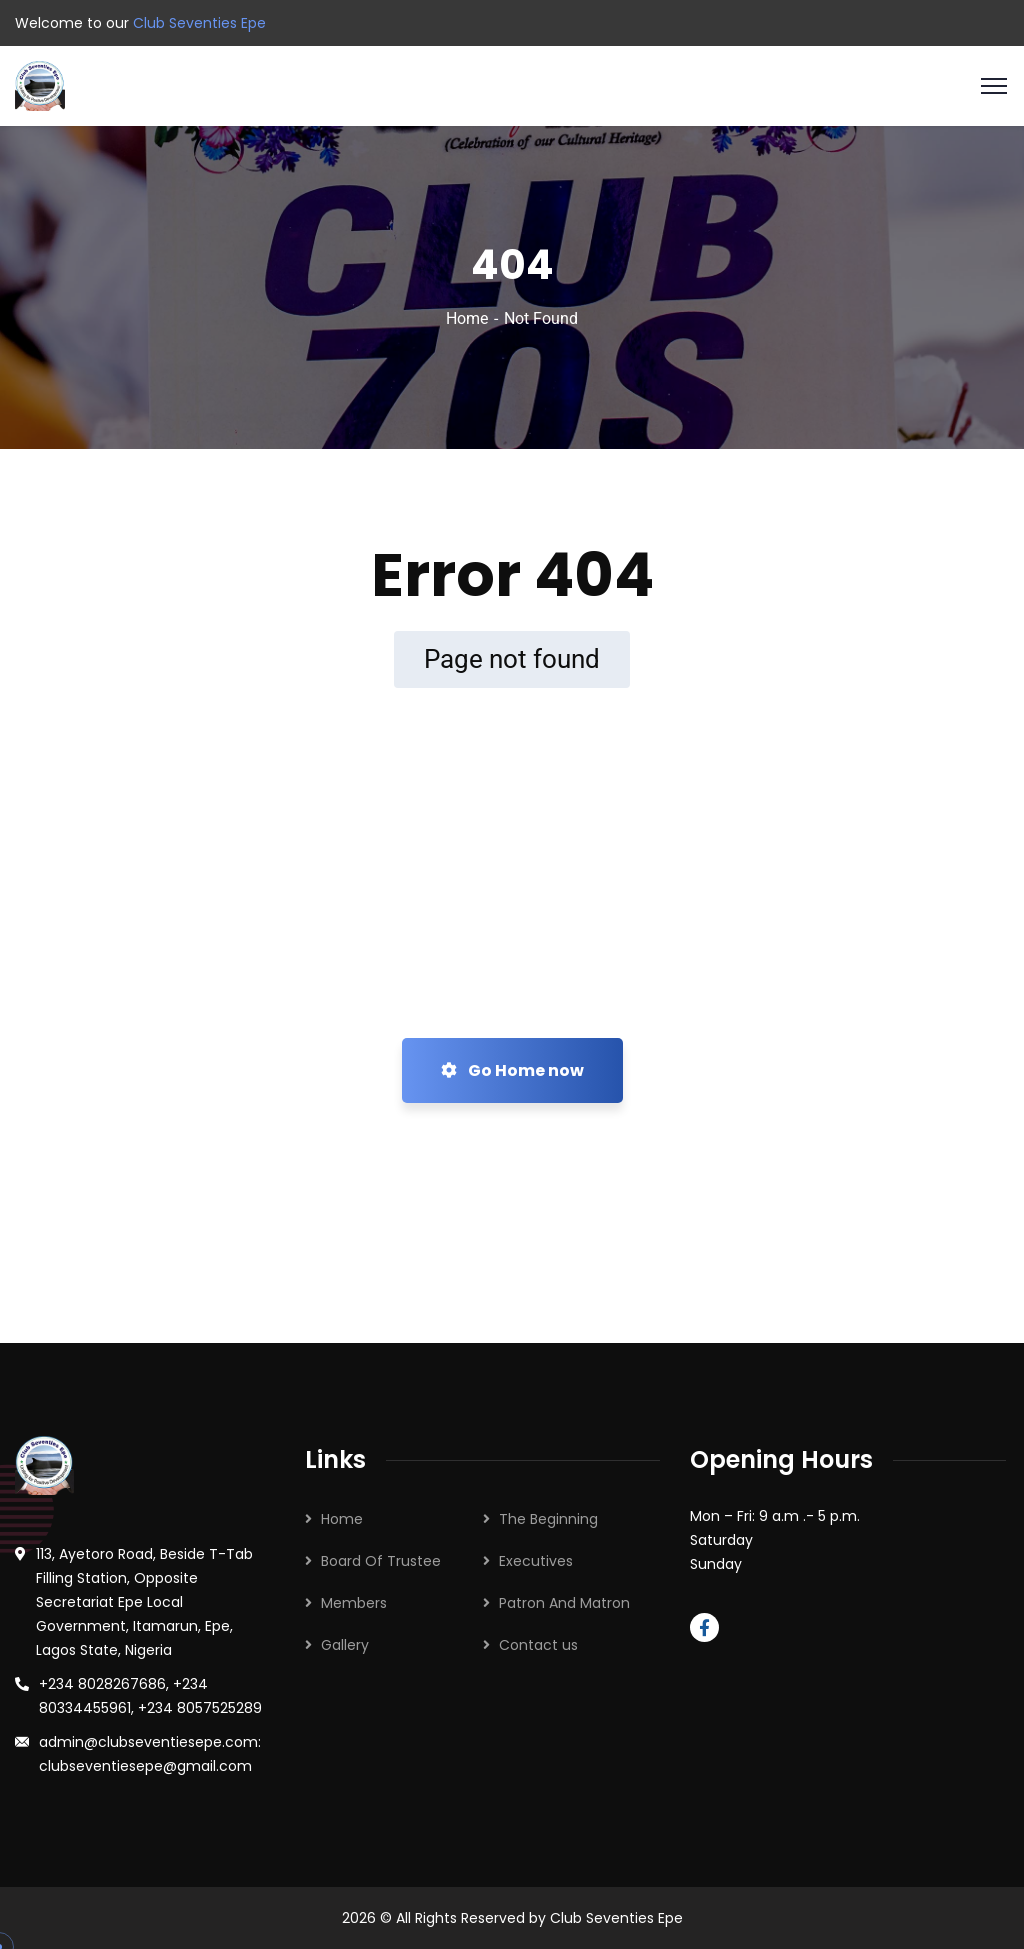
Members (354, 1603)
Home (467, 318)
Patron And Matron (564, 1603)
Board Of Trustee (381, 1561)
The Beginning (548, 1519)
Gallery (345, 1645)
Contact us (538, 1645)
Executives (536, 1561)
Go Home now (512, 1070)
